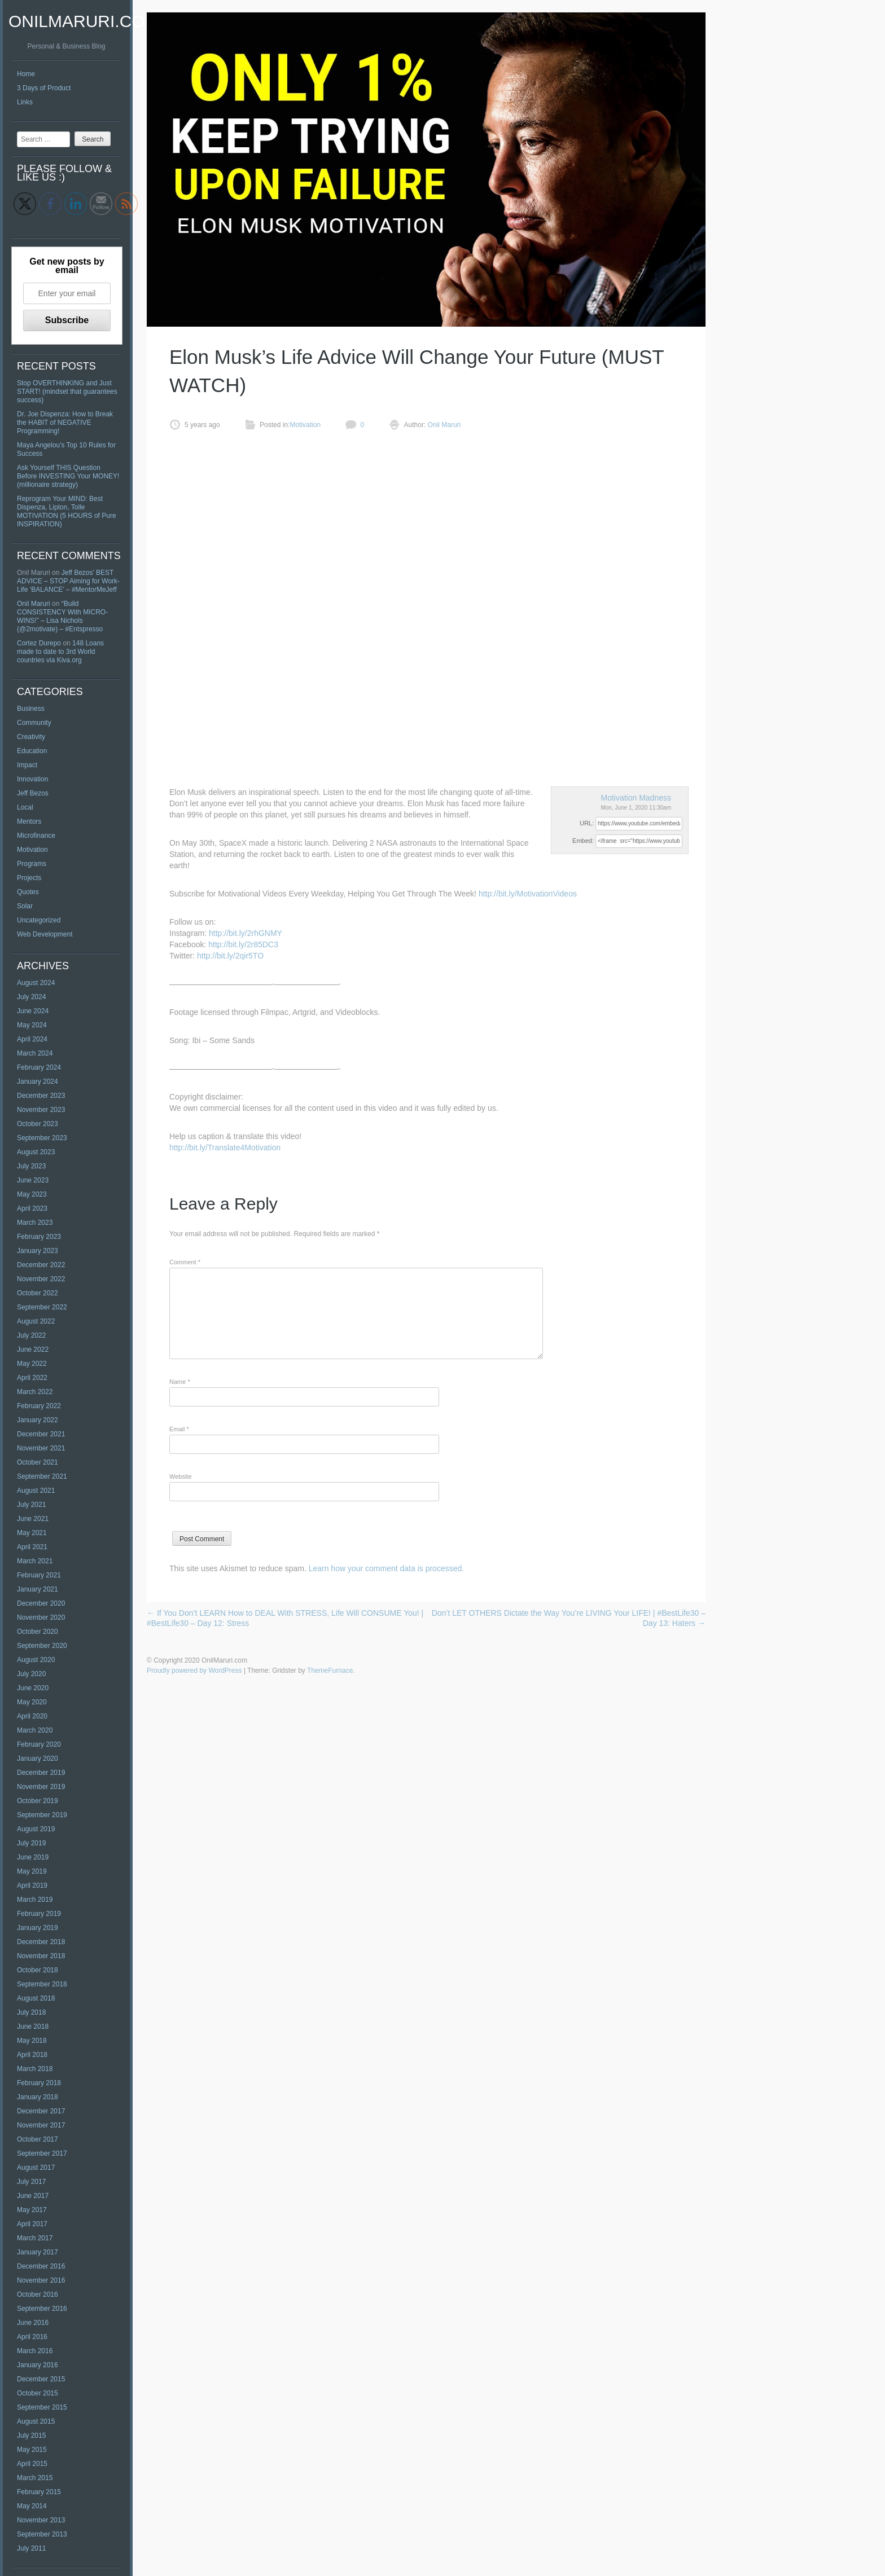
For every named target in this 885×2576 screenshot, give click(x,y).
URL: (587, 823)
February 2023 (39, 1237)
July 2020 (31, 1674)
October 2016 (37, 2294)
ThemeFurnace (330, 1670)
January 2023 (37, 1251)
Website (180, 1476)
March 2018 (34, 2069)
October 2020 (37, 1632)
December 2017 (41, 2111)
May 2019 (32, 1871)
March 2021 (34, 1561)
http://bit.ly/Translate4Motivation (225, 1147)
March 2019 (34, 1900)
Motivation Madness (636, 797)
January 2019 (37, 1928)
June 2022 (33, 1349)
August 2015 (36, 2421)
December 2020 (41, 1603)
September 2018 (42, 1984)
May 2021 (32, 1533)
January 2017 (37, 2252)
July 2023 (31, 1166)
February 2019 (39, 1914)
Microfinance (36, 835)
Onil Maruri (33, 604)
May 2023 (32, 1194)
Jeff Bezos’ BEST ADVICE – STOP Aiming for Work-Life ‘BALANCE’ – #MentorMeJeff (68, 581)
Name (179, 1381)
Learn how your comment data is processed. (386, 1568)
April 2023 (32, 1208)
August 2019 (36, 1829)
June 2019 (33, 1857)
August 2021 (36, 1490)
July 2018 (31, 2012)
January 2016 (37, 2365)
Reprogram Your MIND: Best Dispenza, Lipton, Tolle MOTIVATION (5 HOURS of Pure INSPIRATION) (66, 511)
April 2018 (32, 2055)
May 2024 (32, 1025)
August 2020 (36, 1660)
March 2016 (34, 2351)
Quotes (28, 892)
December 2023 (41, 1096)
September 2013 (42, 2534)
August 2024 (36, 983)
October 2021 (37, 1462)
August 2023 (36, 1152)
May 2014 (32, 2506)
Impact (27, 765)
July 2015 (31, 2435)
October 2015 (37, 2393)
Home (26, 74)
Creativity (31, 737)
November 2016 (41, 2280)
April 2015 (32, 2464)
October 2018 (37, 1970)
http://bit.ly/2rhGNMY (245, 933)
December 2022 (41, 1265)
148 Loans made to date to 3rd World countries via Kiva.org (60, 651)
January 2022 (37, 1420)
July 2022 (31, 1335)
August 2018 (36, 1998)
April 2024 (32, 1039)
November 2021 (41, 1448)
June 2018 (33, 2026)
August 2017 (36, 2167)
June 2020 (33, 1688)
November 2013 (41, 2520)
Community (34, 723)
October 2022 (37, 1293)
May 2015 (32, 2450)
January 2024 (37, 1081)
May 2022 (32, 1364)
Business (31, 709)
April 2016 (32, 2337)
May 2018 (32, 2041)
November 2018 (41, 1956)
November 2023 (41, 1110)
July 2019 (31, 1843)
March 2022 (34, 1392)
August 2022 (36, 1321)
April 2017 (32, 2224)
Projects (29, 878)
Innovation (32, 779)
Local (25, 807)
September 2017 (42, 2153)
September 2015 (42, 2407)
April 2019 (32, 1885)
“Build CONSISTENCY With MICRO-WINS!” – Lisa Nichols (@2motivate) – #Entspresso (62, 616)
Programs (31, 864)
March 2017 (34, 2238)
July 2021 (31, 1505)
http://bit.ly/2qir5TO (230, 955)
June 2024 (33, 1011)
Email (179, 1429)
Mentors (29, 821)
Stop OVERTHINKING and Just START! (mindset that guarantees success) (67, 391)
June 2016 (33, 2323)
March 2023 (34, 1223)
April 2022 (32, 1378)
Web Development (45, 934)
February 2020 (39, 1744)
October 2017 (37, 2139)
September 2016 (42, 2309)
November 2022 (41, 1279)
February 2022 (39, 1406)
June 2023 (33, 1180)
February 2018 (39, 2083)
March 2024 (34, 1053)
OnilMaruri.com (83, 21)
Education (32, 751)
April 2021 (32, 1547)
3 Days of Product (44, 88)
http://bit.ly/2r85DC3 (243, 944)
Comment (184, 1262)
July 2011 (31, 2548)
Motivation (32, 850)
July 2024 (31, 997)
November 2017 (41, 2125)
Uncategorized (38, 920)
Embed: (583, 840)
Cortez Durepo (39, 643)
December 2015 (41, 2379)
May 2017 (32, 2210)
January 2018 (37, 2097)
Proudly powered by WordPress (194, 1670)
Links (25, 102)
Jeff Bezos (33, 793)
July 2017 (31, 2182)
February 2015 (39, 2492)
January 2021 (37, 1589)
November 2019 (41, 1787)
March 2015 (34, 2478)
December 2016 (41, 2266)
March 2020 (34, 1730)
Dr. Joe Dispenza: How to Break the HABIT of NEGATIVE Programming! (65, 422)
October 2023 (37, 1124)
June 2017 (33, 2196)
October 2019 (37, 1801)
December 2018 (41, 1942)
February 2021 (39, 1575)
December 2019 (41, 1773)
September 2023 (42, 1138)
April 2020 (32, 1716)
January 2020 (37, 1758)
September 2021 (42, 1476)
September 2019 (42, 1815)
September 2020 (42, 1646)
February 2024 (39, 1067)
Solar (25, 906)
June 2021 (33, 1519)
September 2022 (42, 1307)
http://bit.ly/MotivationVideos (528, 893)
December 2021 (41, 1434)
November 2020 (41, 1617)
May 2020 (32, 1702)
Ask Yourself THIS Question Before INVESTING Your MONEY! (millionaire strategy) (68, 476)
